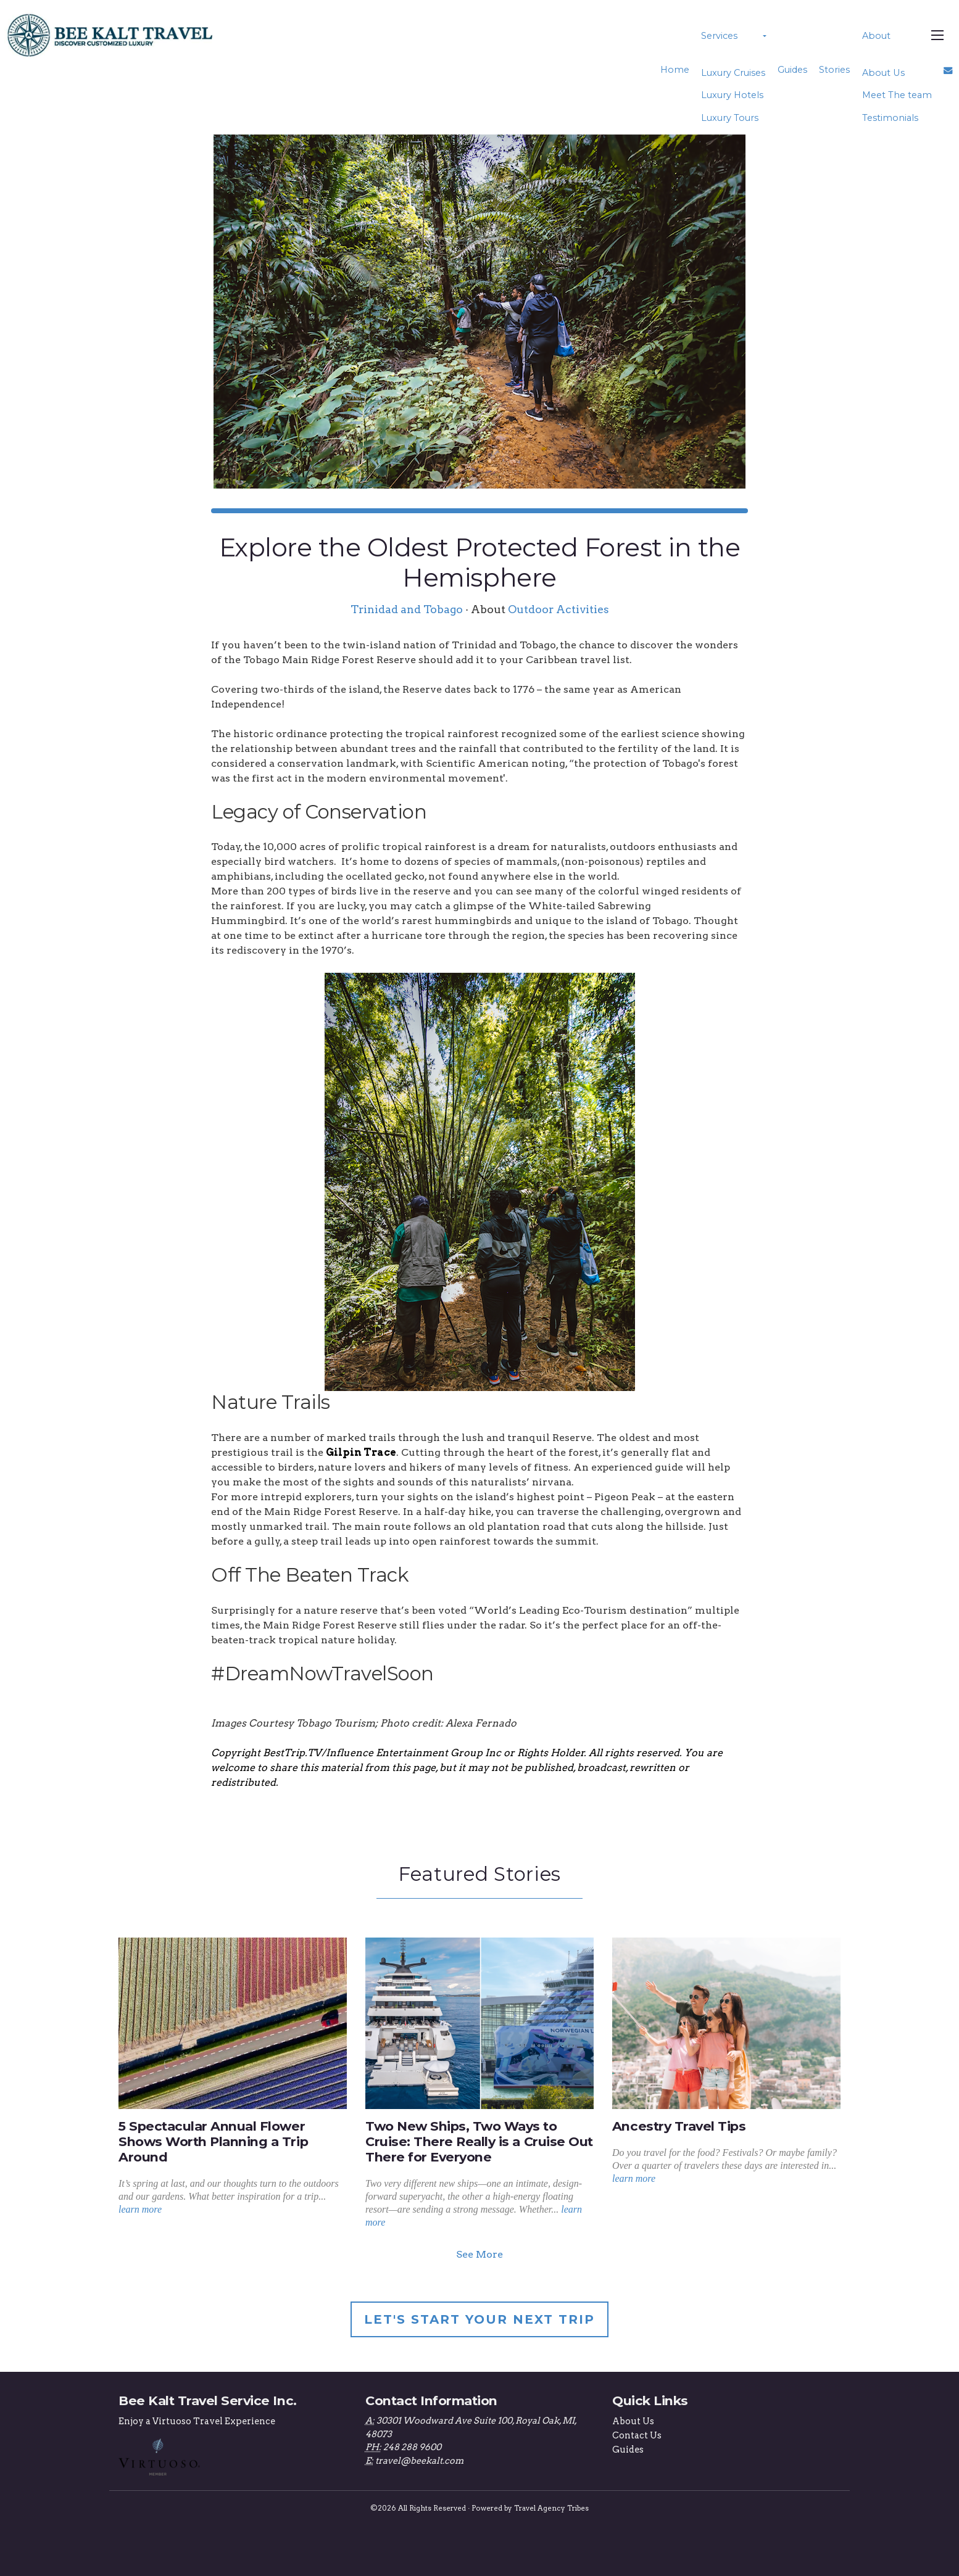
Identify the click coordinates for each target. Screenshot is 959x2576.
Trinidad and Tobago (407, 609)
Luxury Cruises (733, 72)
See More (479, 2254)
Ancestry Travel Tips (678, 2126)
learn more (140, 2209)
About (875, 35)
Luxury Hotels (732, 95)
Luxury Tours (729, 117)
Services (719, 35)
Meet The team (896, 95)
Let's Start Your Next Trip (479, 2319)
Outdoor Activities (558, 609)
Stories (834, 69)
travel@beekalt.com (419, 2460)
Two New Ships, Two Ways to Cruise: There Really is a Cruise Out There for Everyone (479, 2141)
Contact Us (637, 2435)
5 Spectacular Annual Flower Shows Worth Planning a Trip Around (213, 2141)
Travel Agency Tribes (551, 2508)
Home (674, 69)
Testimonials (889, 117)
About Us (882, 72)
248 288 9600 (412, 2447)
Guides (792, 69)
